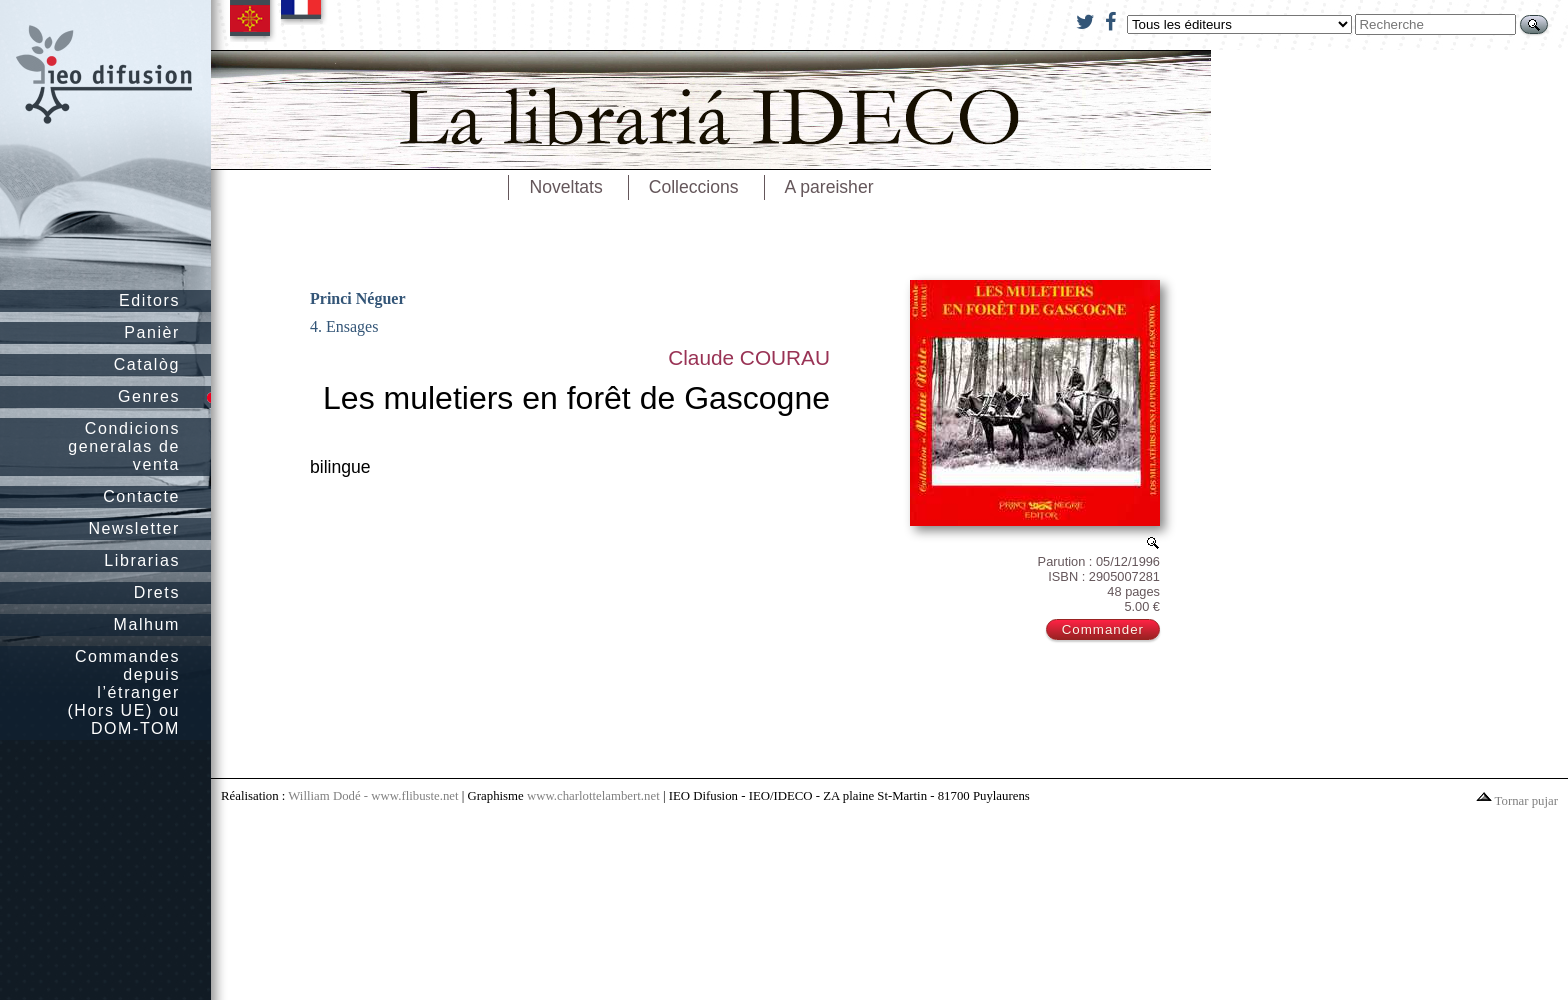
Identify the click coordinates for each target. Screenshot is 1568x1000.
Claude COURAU (749, 357)
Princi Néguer (358, 298)
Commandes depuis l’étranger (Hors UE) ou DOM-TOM (123, 692)
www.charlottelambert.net (593, 796)
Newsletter (134, 528)
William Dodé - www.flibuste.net (373, 796)
